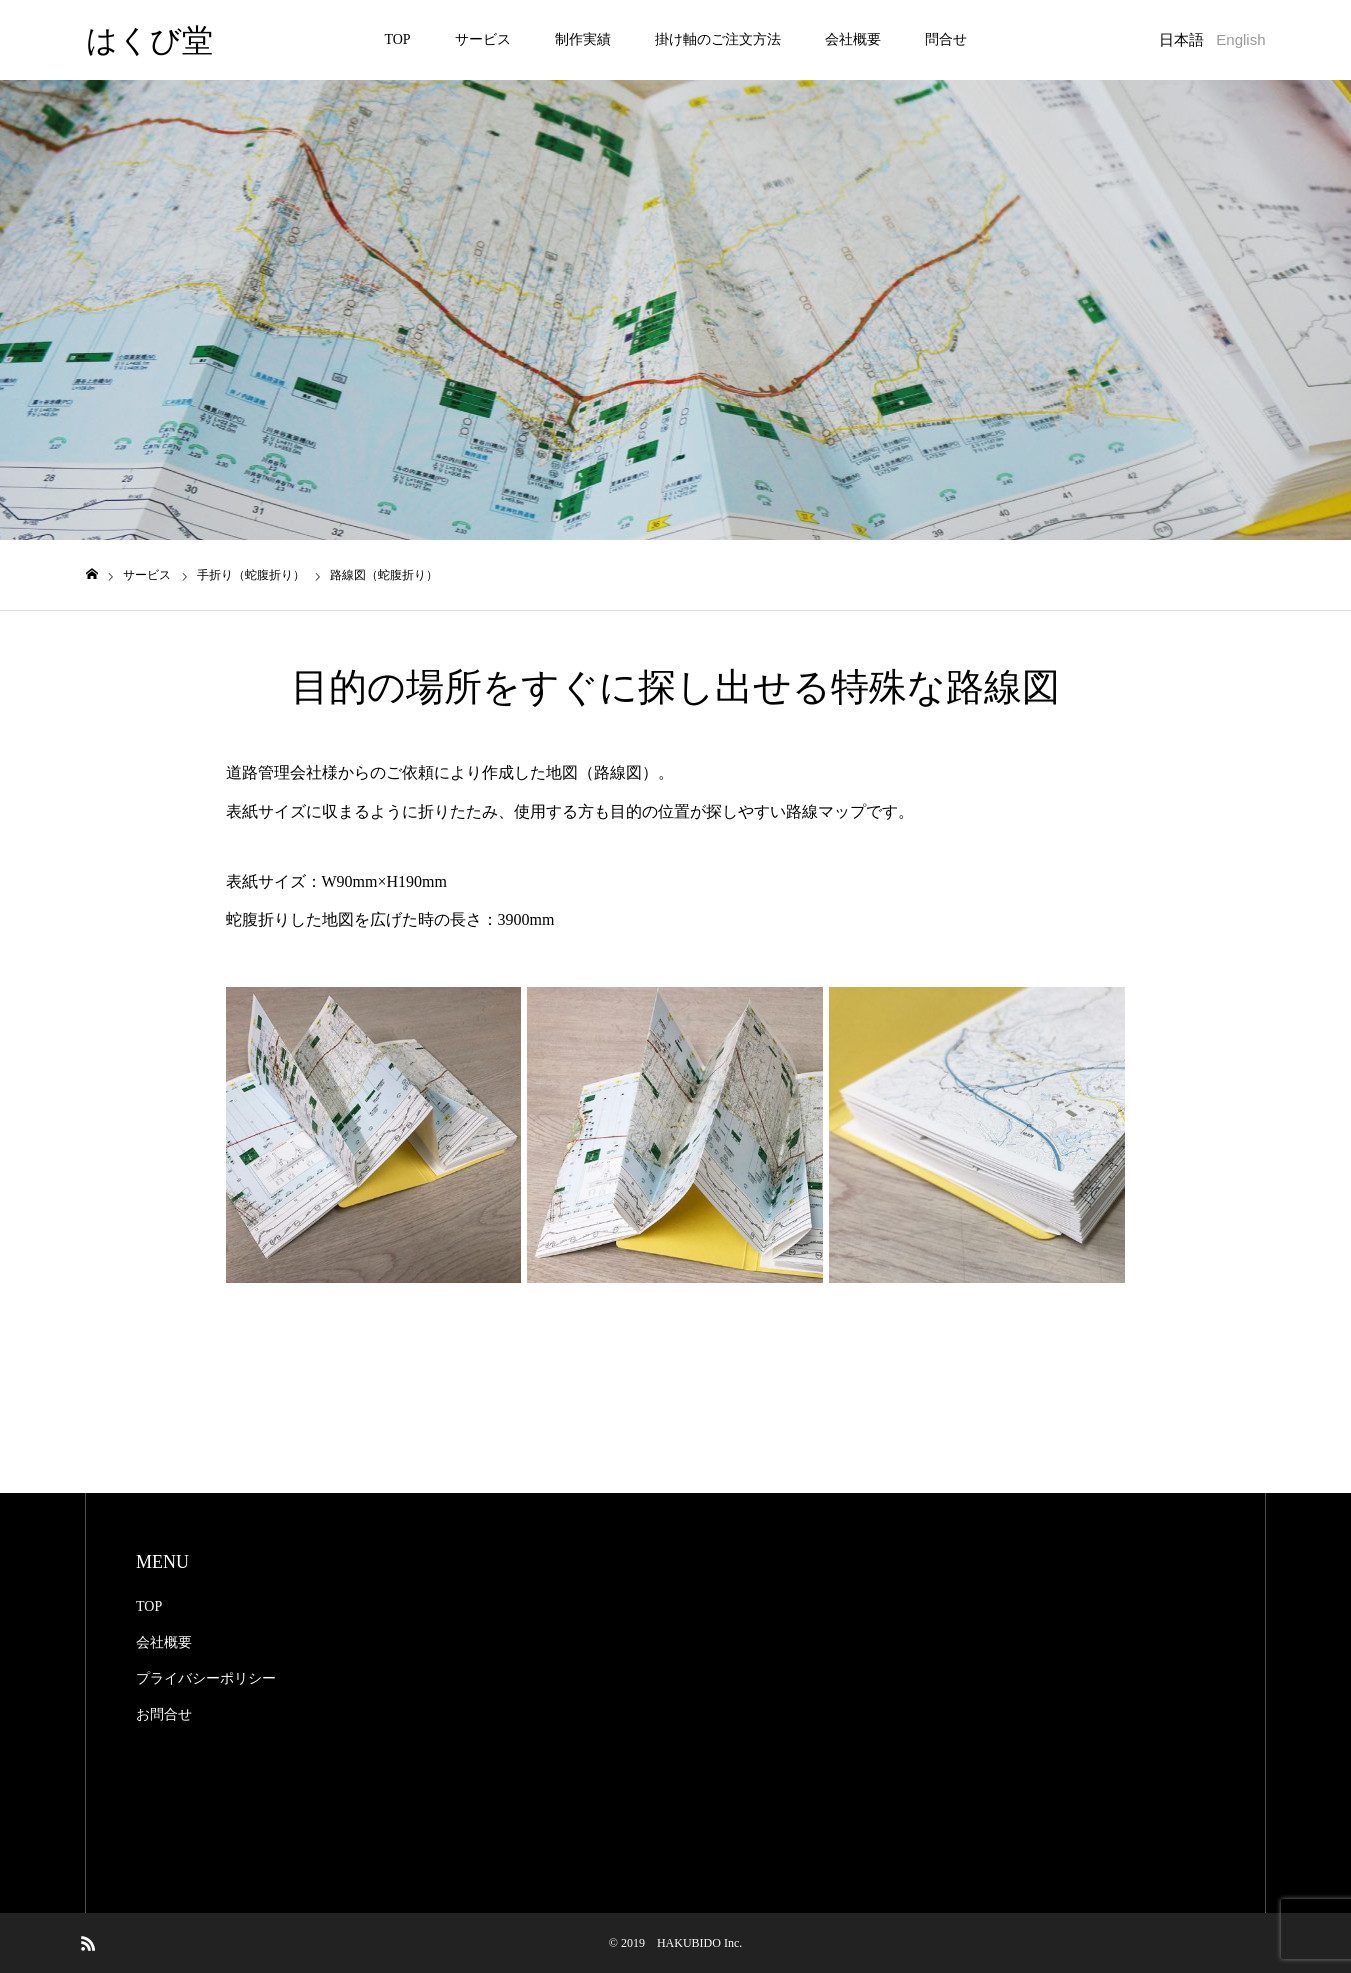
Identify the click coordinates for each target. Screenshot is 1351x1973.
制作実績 (583, 39)
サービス (483, 39)
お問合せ (164, 1714)
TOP (397, 39)
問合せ (946, 39)
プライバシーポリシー (206, 1678)
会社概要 (853, 39)
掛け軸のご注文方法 (718, 39)
